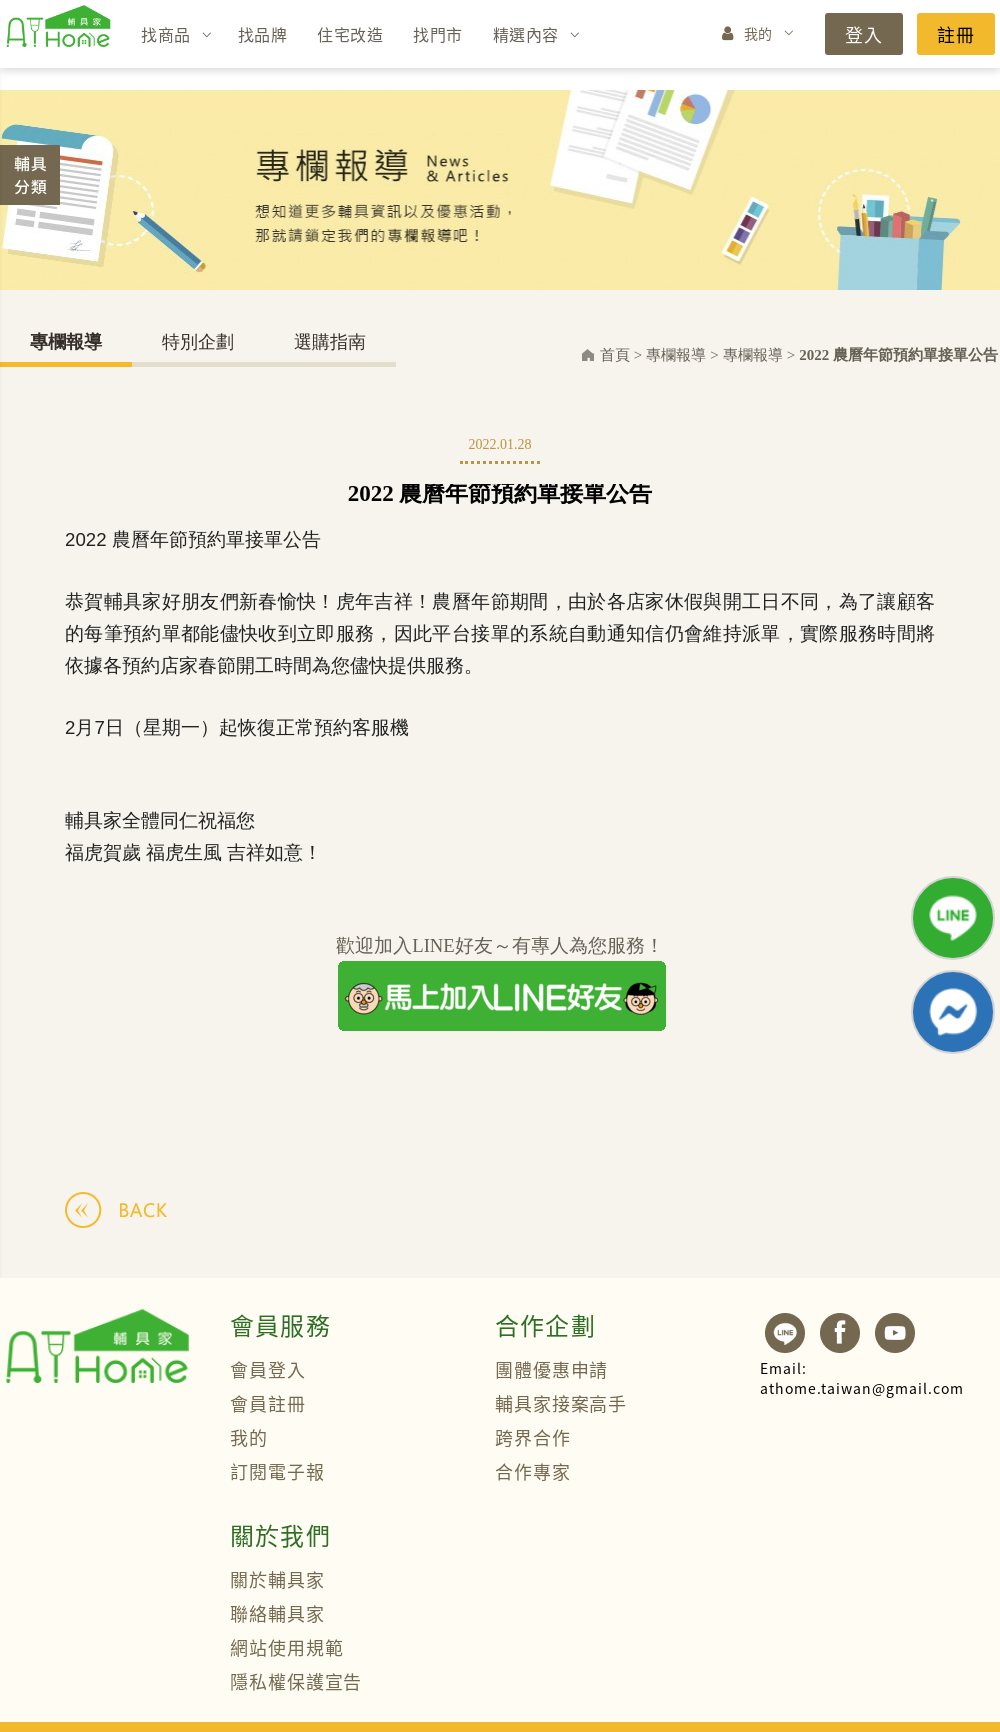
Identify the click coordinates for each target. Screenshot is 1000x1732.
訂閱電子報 (277, 1471)
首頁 (615, 355)
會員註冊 (268, 1403)
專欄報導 (66, 342)
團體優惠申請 (551, 1369)
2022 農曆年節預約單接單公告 (898, 355)
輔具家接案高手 (561, 1403)
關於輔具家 (277, 1579)
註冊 (956, 34)
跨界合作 (533, 1437)
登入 (864, 34)
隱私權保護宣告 (296, 1681)
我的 (758, 33)
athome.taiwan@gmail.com (862, 1378)
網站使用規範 (286, 1647)
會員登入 (268, 1369)
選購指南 (330, 342)
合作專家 (533, 1471)
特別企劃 (198, 342)
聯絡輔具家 (277, 1613)
